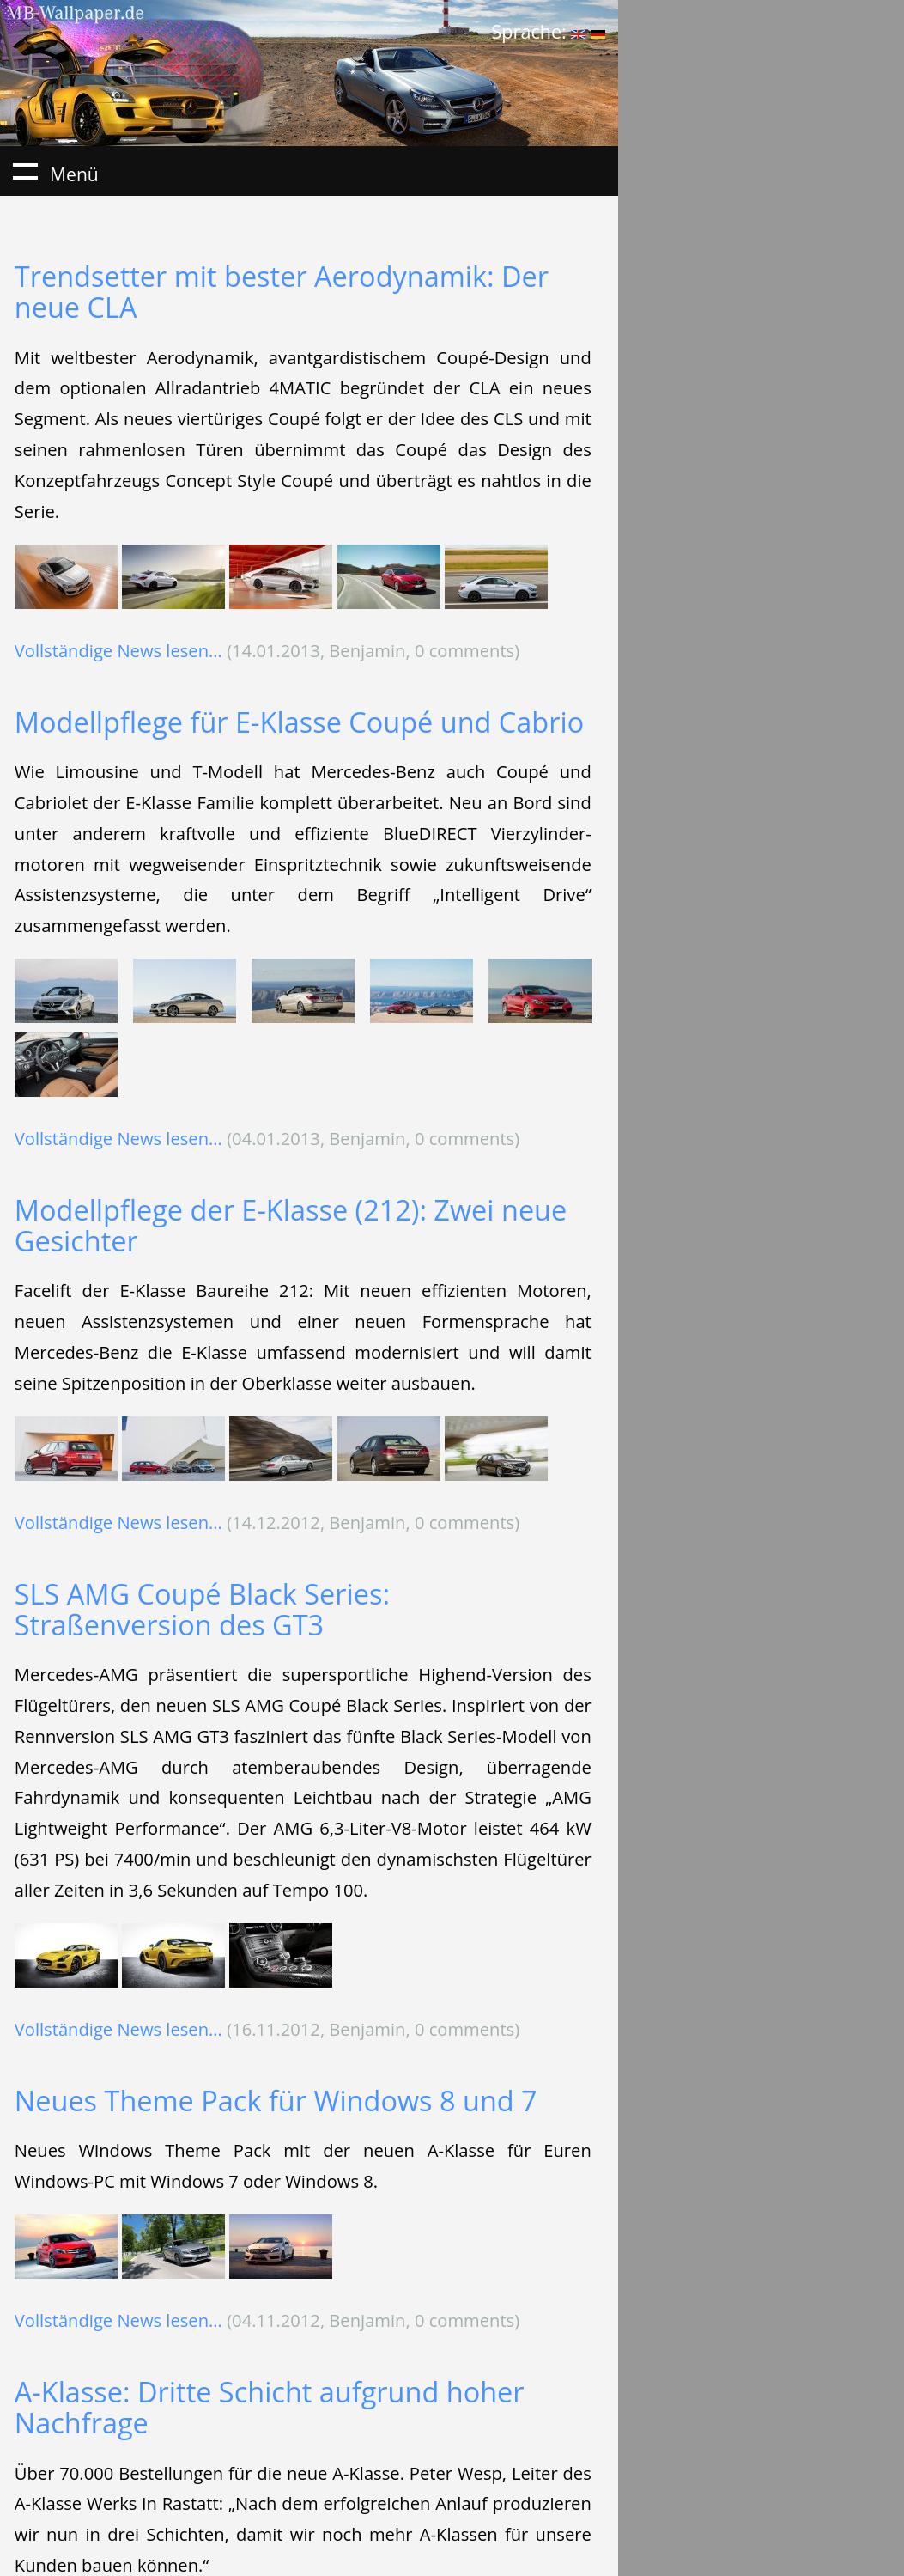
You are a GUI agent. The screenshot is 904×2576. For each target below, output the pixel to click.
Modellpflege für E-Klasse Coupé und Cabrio (299, 722)
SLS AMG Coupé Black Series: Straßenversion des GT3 (202, 1609)
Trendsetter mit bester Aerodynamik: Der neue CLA (282, 291)
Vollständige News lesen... (118, 650)
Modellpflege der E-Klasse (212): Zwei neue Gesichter (291, 1225)
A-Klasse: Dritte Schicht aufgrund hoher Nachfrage (270, 2407)
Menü (25, 171)
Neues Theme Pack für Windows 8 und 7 (276, 2100)
